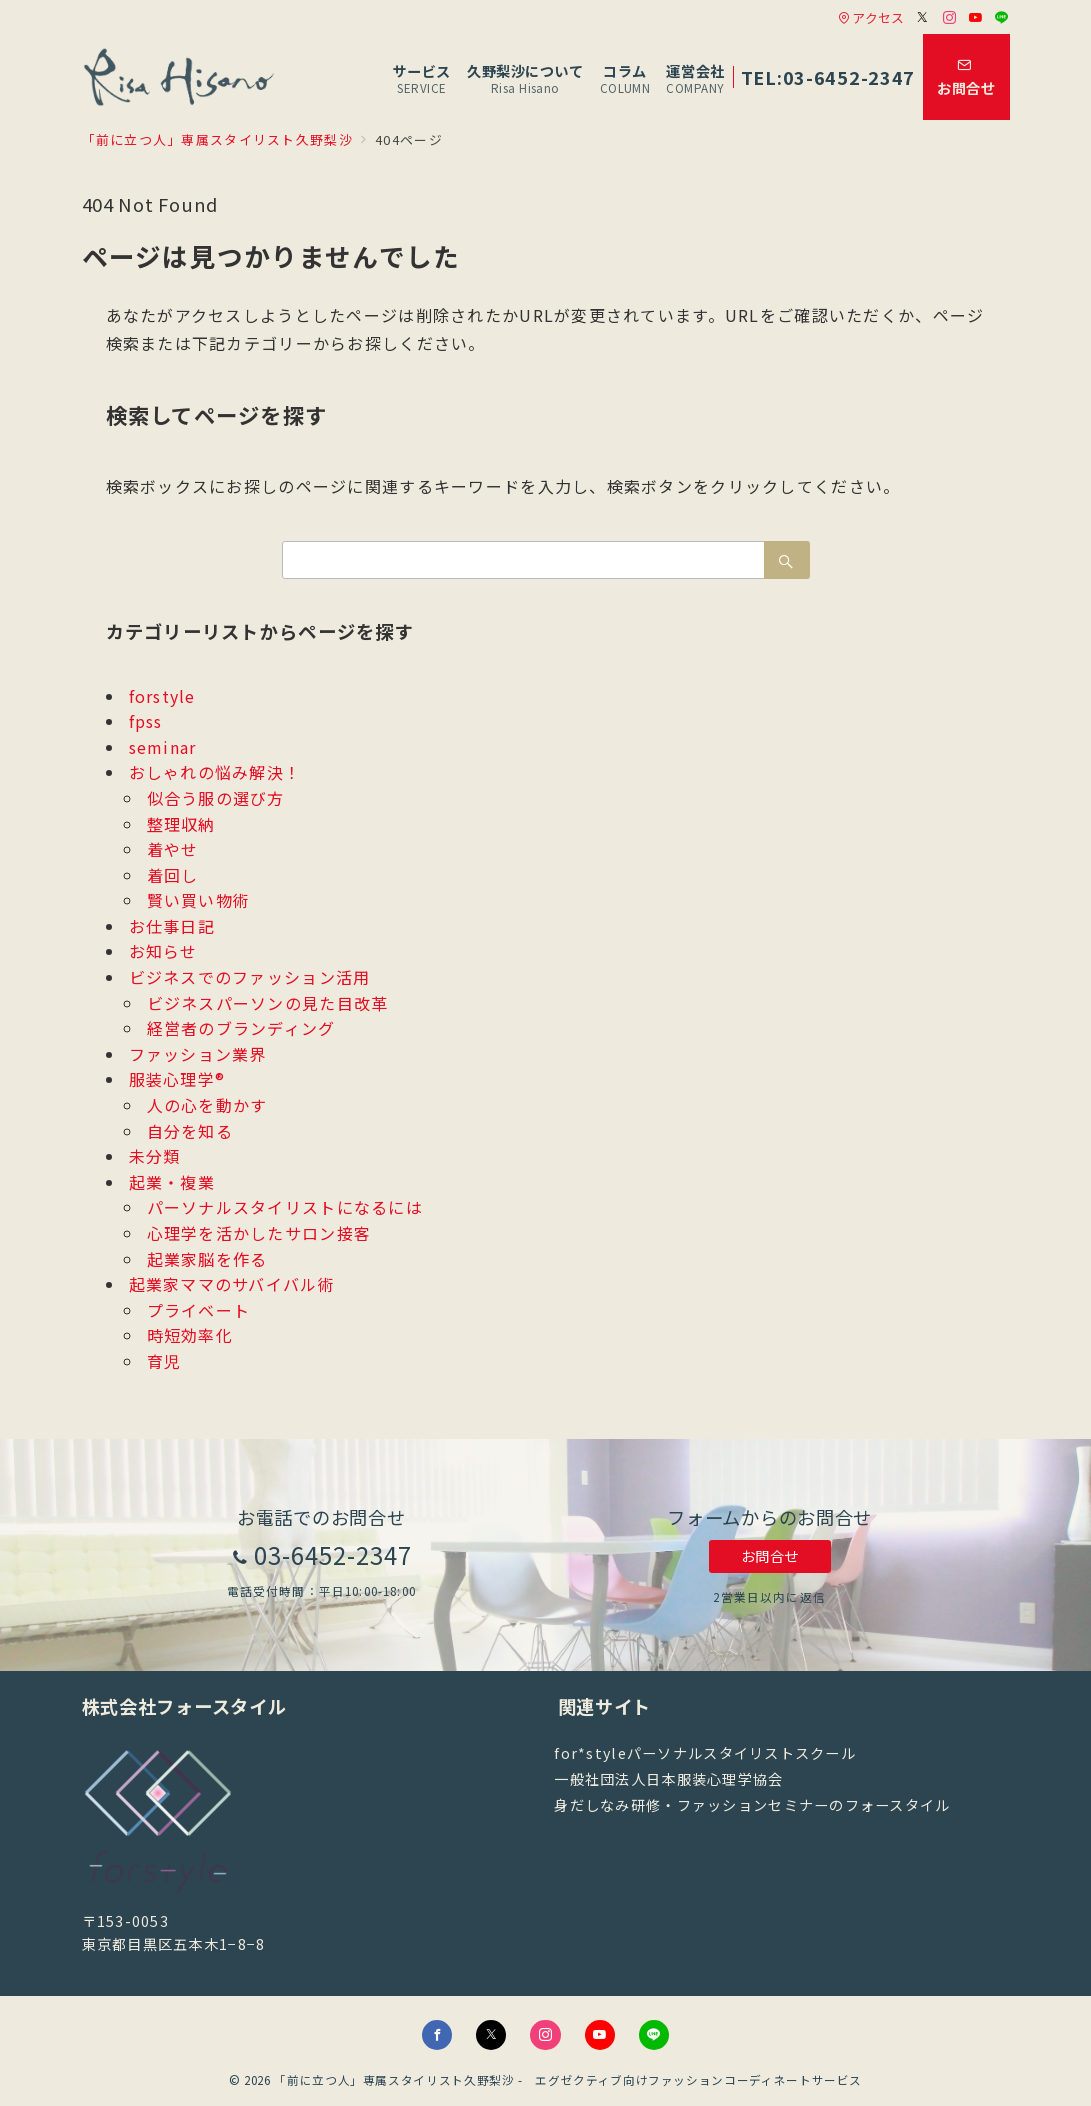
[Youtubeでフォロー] (976, 17)
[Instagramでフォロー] (950, 17)
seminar (163, 747)
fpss (146, 721)
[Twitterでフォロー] (923, 17)
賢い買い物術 (199, 900)
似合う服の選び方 (216, 798)
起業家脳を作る (207, 1259)
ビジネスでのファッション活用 (250, 977)
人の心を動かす (207, 1105)
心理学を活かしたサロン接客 (259, 1233)
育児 (164, 1361)
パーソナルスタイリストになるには (285, 1207)
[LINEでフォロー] (1002, 17)
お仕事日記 (172, 926)
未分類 (155, 1156)
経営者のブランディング (241, 1028)
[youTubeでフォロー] (600, 2035)
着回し (173, 875)
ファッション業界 (198, 1054)
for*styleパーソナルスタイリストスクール (705, 1753)
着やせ (173, 849)
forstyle (162, 696)
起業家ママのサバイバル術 (232, 1284)
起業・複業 (172, 1182)
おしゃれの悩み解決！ (215, 772)
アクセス (871, 17)
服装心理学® (177, 1079)
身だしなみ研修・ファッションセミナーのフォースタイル (752, 1805)
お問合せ (770, 1556)
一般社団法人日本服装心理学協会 (668, 1779)
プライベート (199, 1310)
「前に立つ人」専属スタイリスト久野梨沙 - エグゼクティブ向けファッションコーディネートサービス (568, 2080)
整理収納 (181, 824)
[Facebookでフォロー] (437, 2035)
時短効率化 (190, 1335)
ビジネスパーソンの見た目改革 (268, 1003)
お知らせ (163, 951)
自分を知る (190, 1131)
